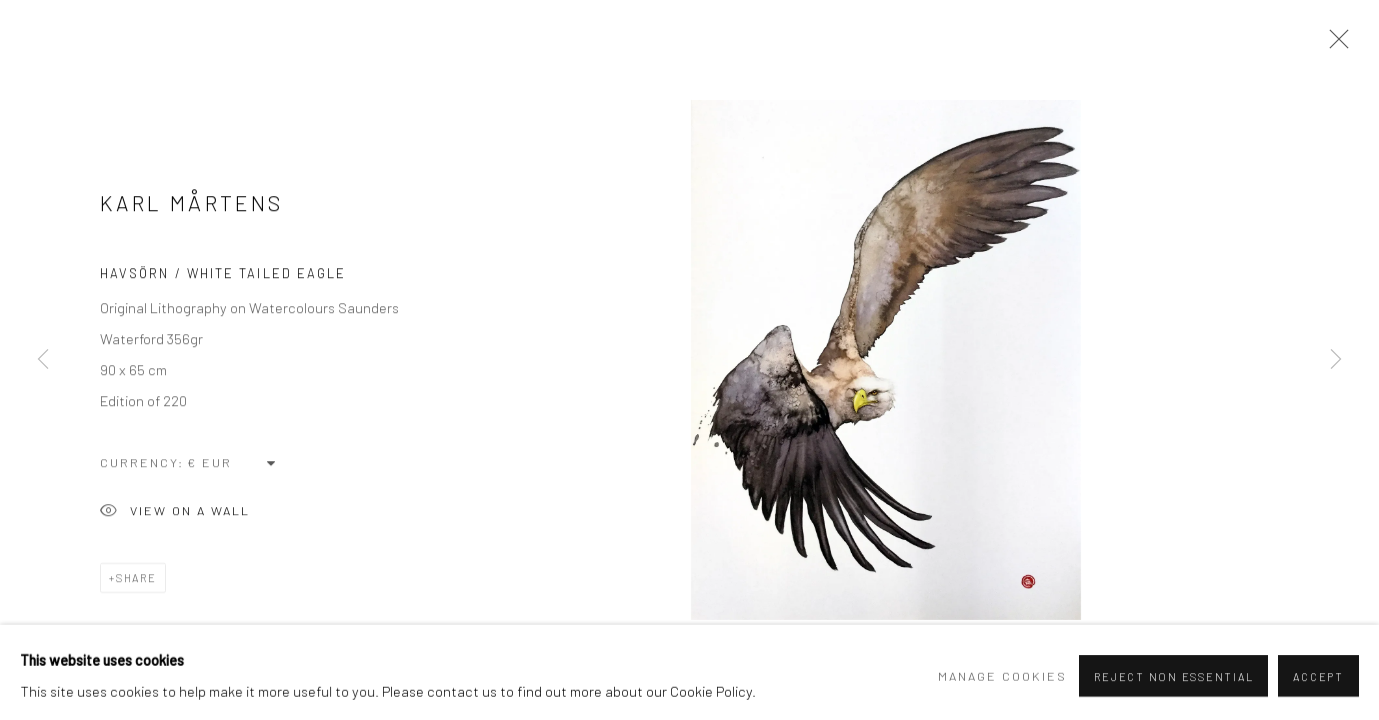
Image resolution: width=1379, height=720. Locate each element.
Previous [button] (43, 360)
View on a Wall (175, 518)
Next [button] (1336, 360)
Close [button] (1334, 45)
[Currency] (232, 468)
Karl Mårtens (191, 207)
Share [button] (136, 583)
